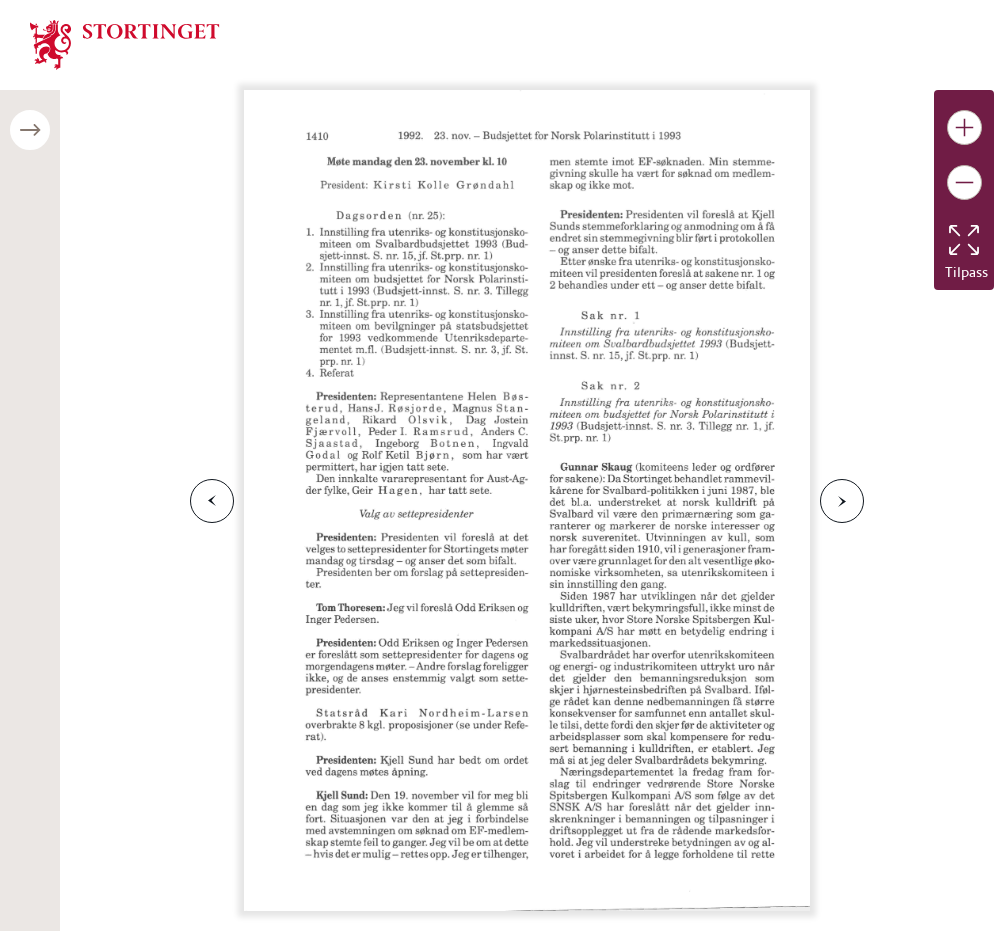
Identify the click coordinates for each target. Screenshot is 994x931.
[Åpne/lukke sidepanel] (30, 130)
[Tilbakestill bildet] (964, 240)
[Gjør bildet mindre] (964, 182)
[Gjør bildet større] (964, 127)
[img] (125, 43)
